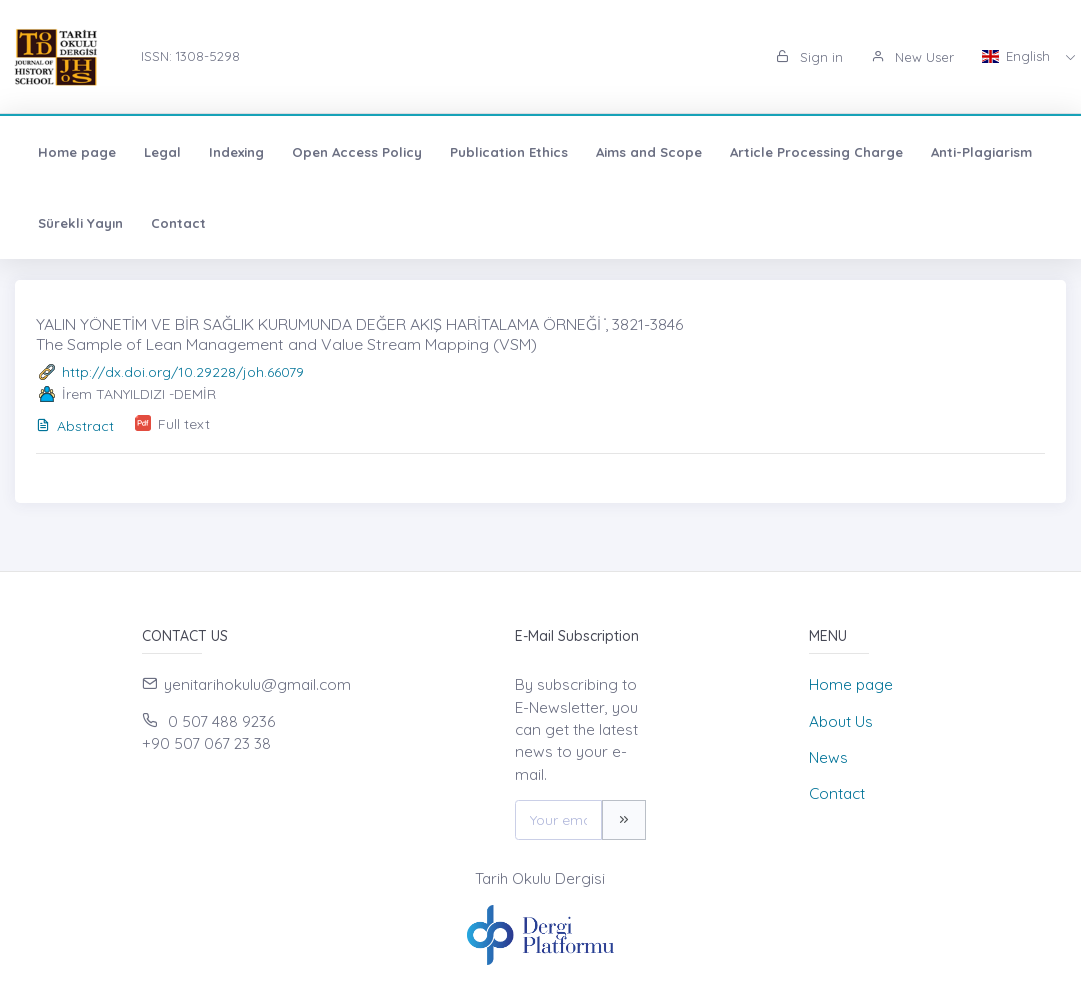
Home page (77, 152)
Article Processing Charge (816, 152)
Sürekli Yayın (80, 223)
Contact (178, 223)
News (828, 757)
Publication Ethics (509, 152)
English (1018, 56)
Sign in (809, 57)
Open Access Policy (357, 152)
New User (912, 57)
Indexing (236, 152)
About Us (841, 721)
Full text (184, 424)
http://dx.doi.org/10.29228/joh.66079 (183, 372)
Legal (162, 152)
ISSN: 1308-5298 (190, 56)
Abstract (75, 426)
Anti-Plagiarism (981, 152)
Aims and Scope (649, 152)
